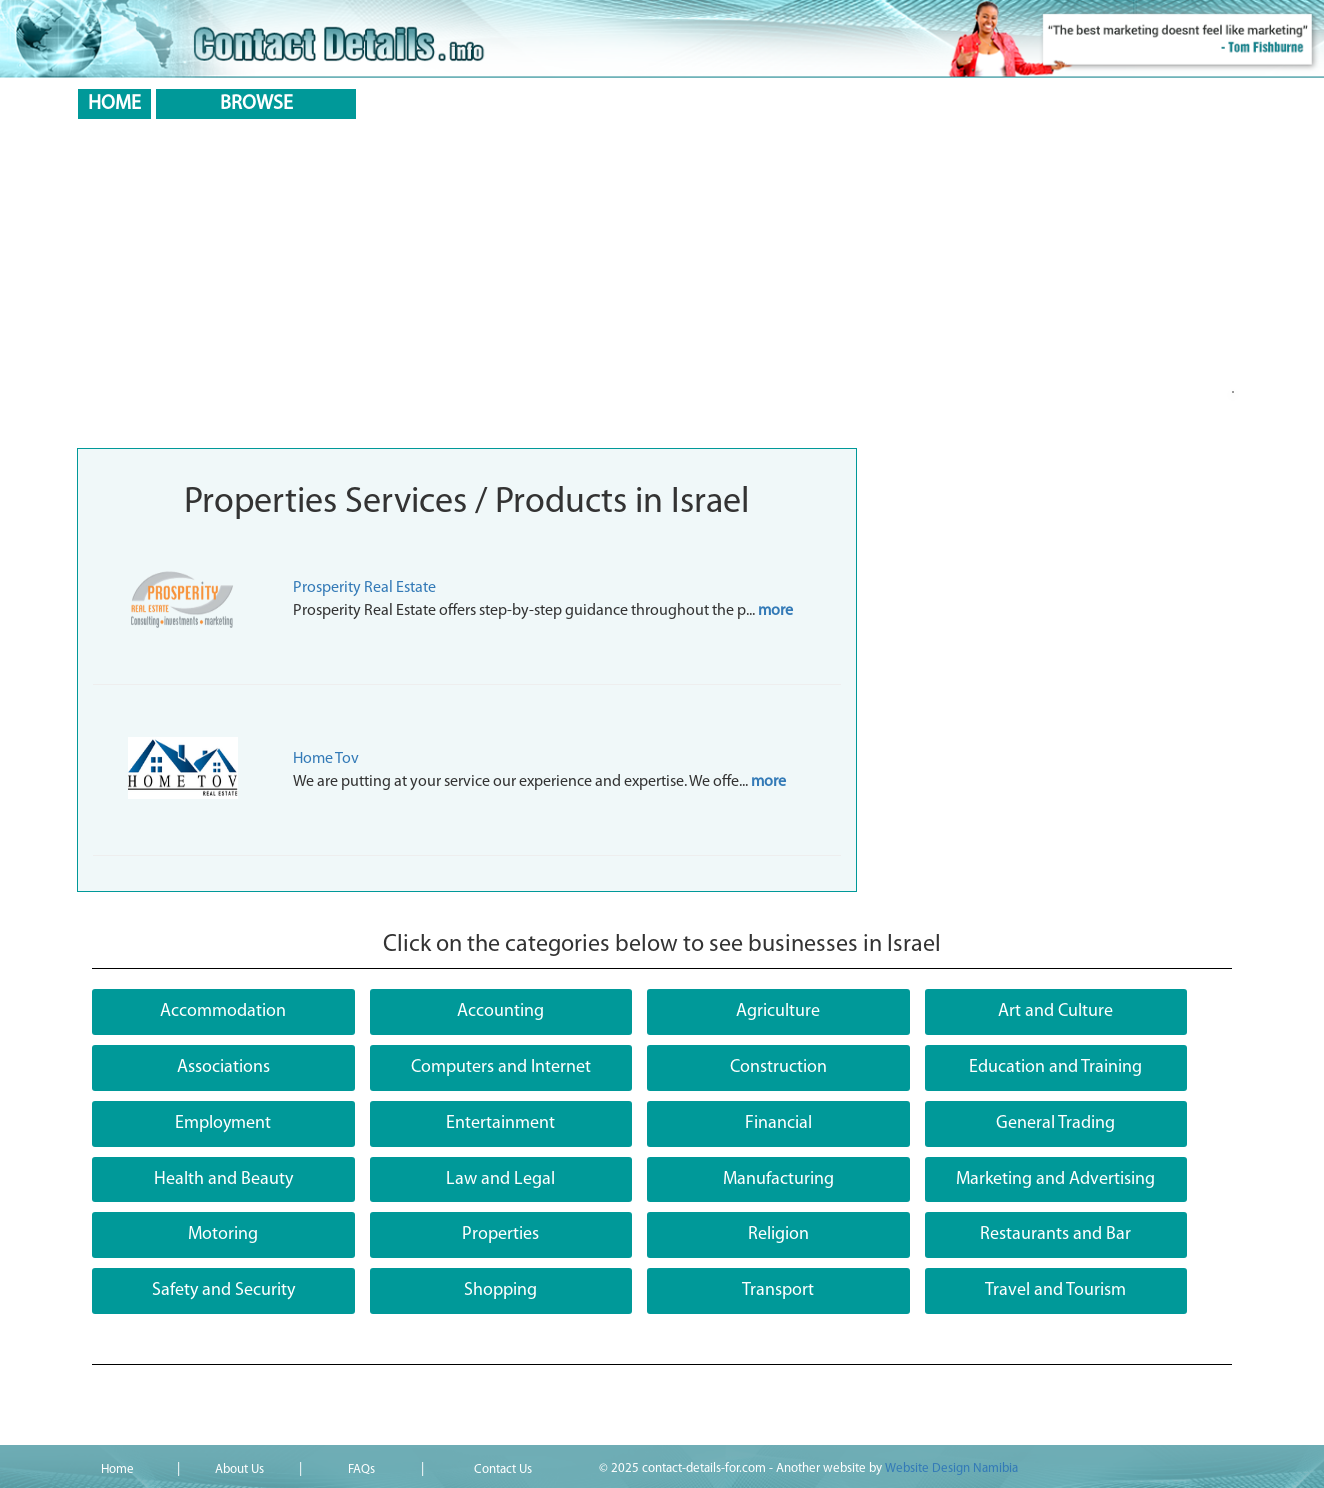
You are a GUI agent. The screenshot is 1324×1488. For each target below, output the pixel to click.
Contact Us (503, 1469)
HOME (114, 104)
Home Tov (326, 759)
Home (117, 1469)
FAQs (361, 1469)
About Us (239, 1469)
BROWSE (256, 104)
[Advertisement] (662, 288)
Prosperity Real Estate (364, 588)
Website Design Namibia (951, 1468)
